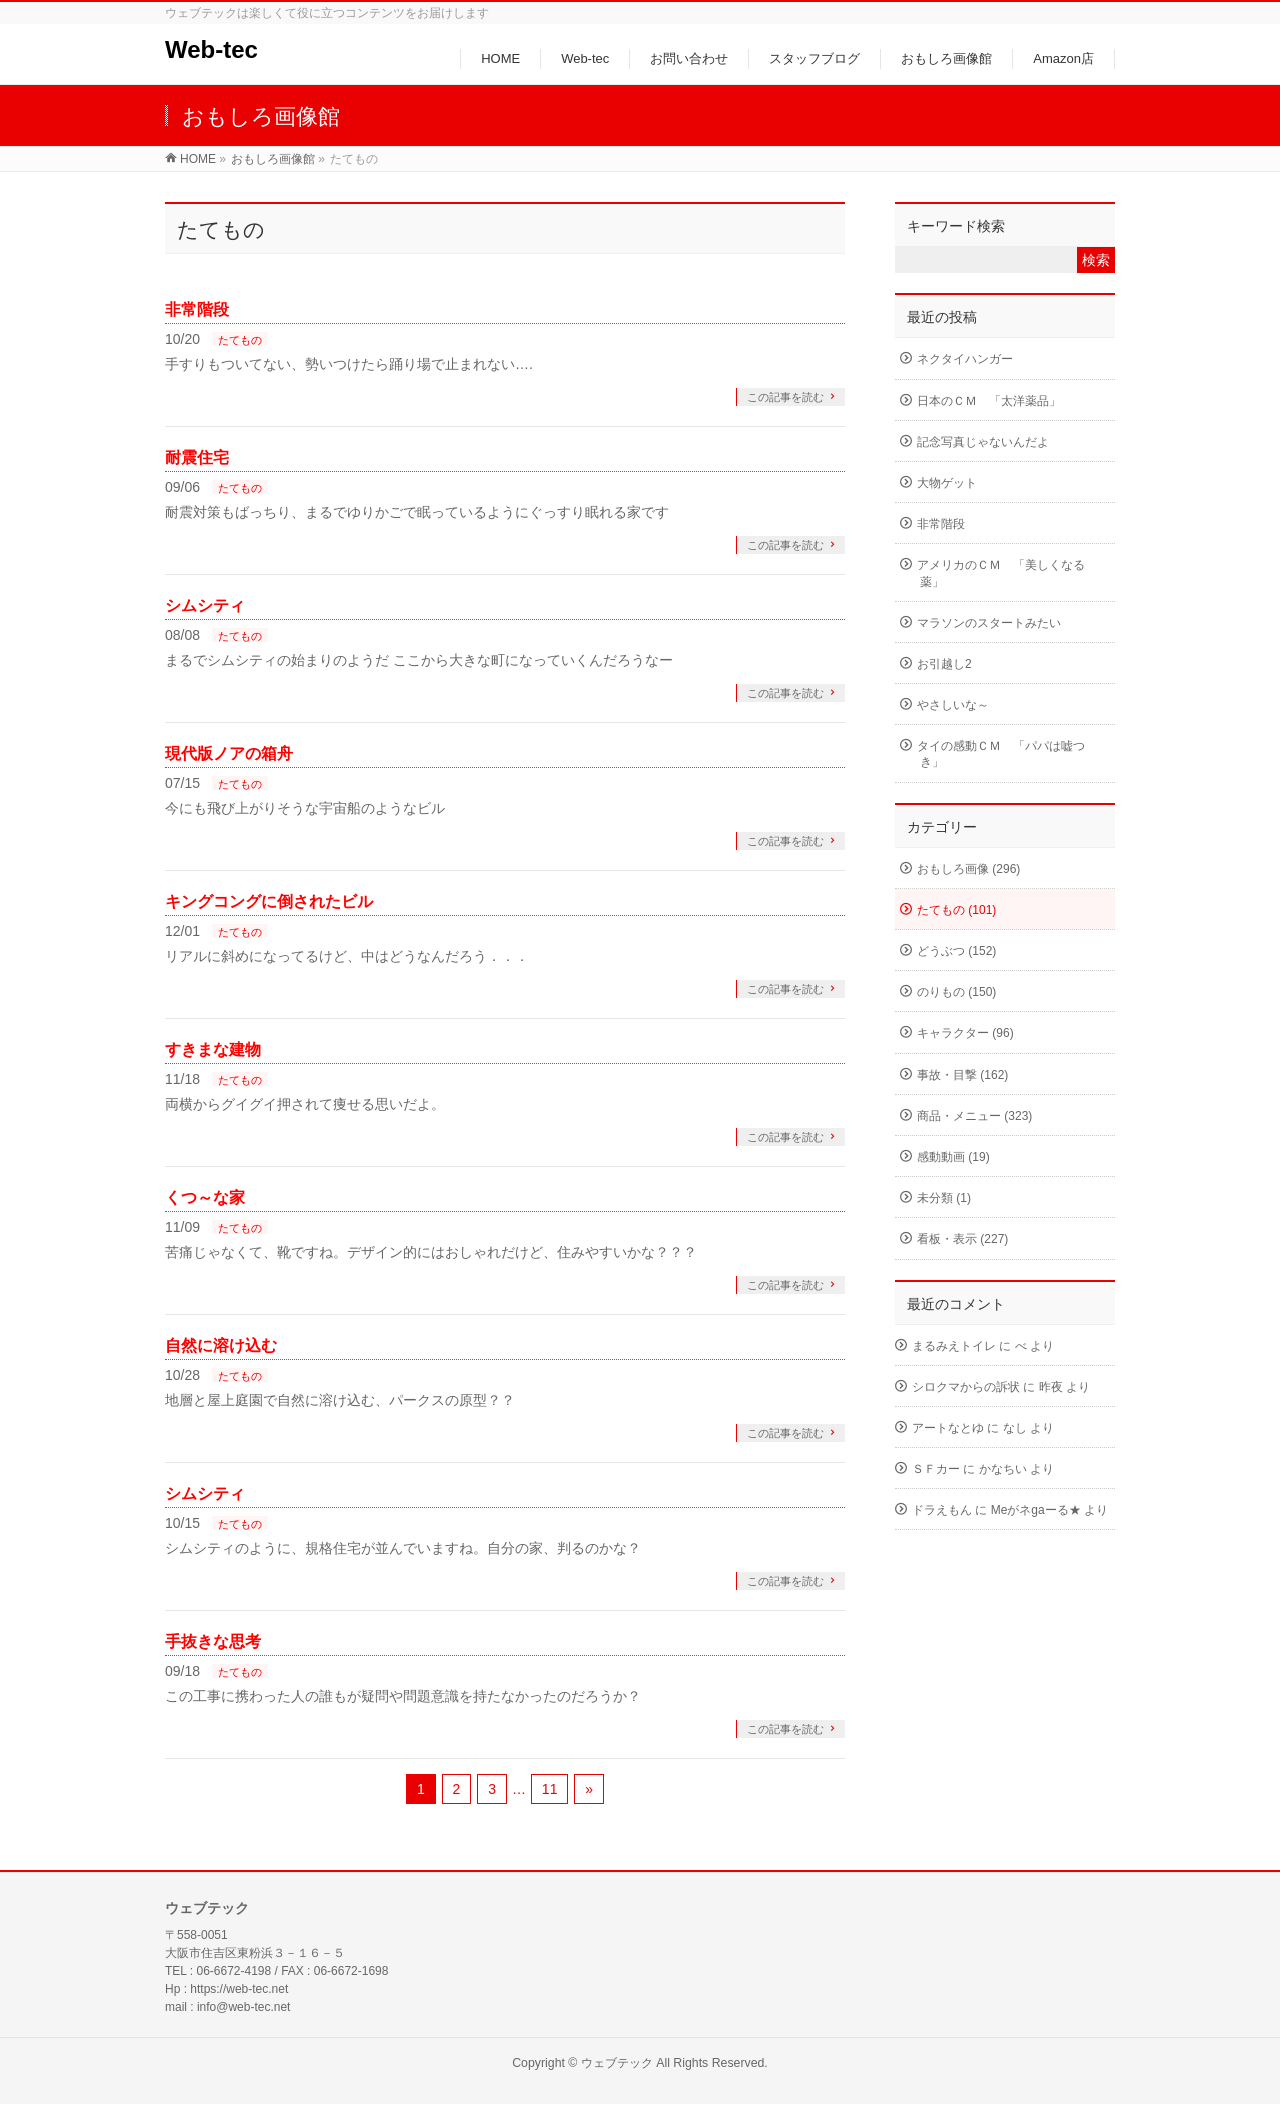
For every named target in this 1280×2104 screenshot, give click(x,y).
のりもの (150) (956, 992)
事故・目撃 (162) (962, 1075)
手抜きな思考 (213, 1641)
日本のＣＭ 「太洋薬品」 (989, 401)
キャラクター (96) (965, 1033)
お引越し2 (944, 664)
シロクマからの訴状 (966, 1387)
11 (550, 1789)
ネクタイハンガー (965, 359)
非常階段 (197, 309)
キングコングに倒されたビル (269, 901)
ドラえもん (942, 1510)
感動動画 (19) (953, 1157)
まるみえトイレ (954, 1346)
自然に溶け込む (221, 1345)
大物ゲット (947, 483)
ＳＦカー (936, 1469)
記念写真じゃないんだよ (983, 442)
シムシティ (205, 605)
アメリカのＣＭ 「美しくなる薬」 (1001, 573)
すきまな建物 (213, 1049)
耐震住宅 (197, 457)
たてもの (240, 340)
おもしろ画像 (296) (968, 869)
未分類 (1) (944, 1198)
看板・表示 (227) (962, 1239)
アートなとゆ (948, 1428)
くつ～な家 (205, 1197)
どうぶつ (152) (956, 951)
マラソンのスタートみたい (989, 623)
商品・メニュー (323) (974, 1116)
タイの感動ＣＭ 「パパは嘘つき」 (1001, 754)
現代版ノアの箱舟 (229, 753)
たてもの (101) (956, 910)
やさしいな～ (953, 705)
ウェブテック (617, 2063)
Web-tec (211, 49)
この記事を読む (785, 397)
